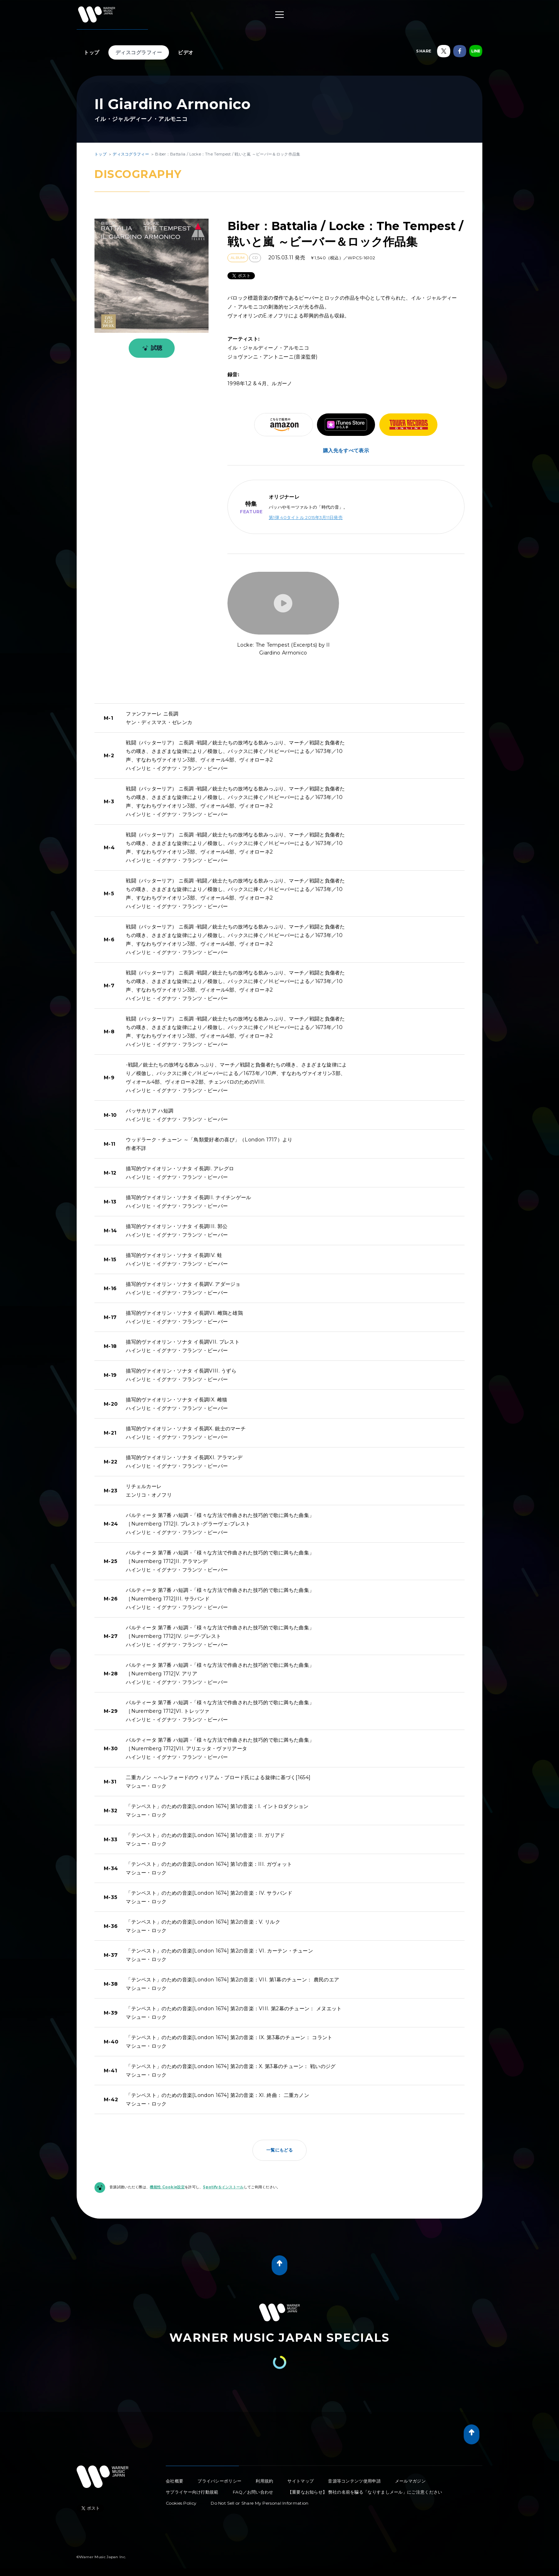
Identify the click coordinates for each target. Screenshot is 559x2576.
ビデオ (186, 52)
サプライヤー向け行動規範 (192, 2492)
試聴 (151, 348)
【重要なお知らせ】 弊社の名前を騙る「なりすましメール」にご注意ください (365, 2492)
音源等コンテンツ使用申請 (354, 2481)
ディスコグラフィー (139, 52)
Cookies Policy (181, 2503)
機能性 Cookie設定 (167, 2187)
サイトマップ (300, 2481)
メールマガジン (410, 2481)
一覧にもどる (279, 2150)
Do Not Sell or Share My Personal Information (259, 2503)
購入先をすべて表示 (346, 450)
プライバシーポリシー (219, 2481)
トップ (91, 52)
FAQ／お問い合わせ (253, 2492)
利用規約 (264, 2481)
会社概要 (174, 2481)
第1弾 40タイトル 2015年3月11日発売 (306, 517)
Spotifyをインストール (223, 2187)
